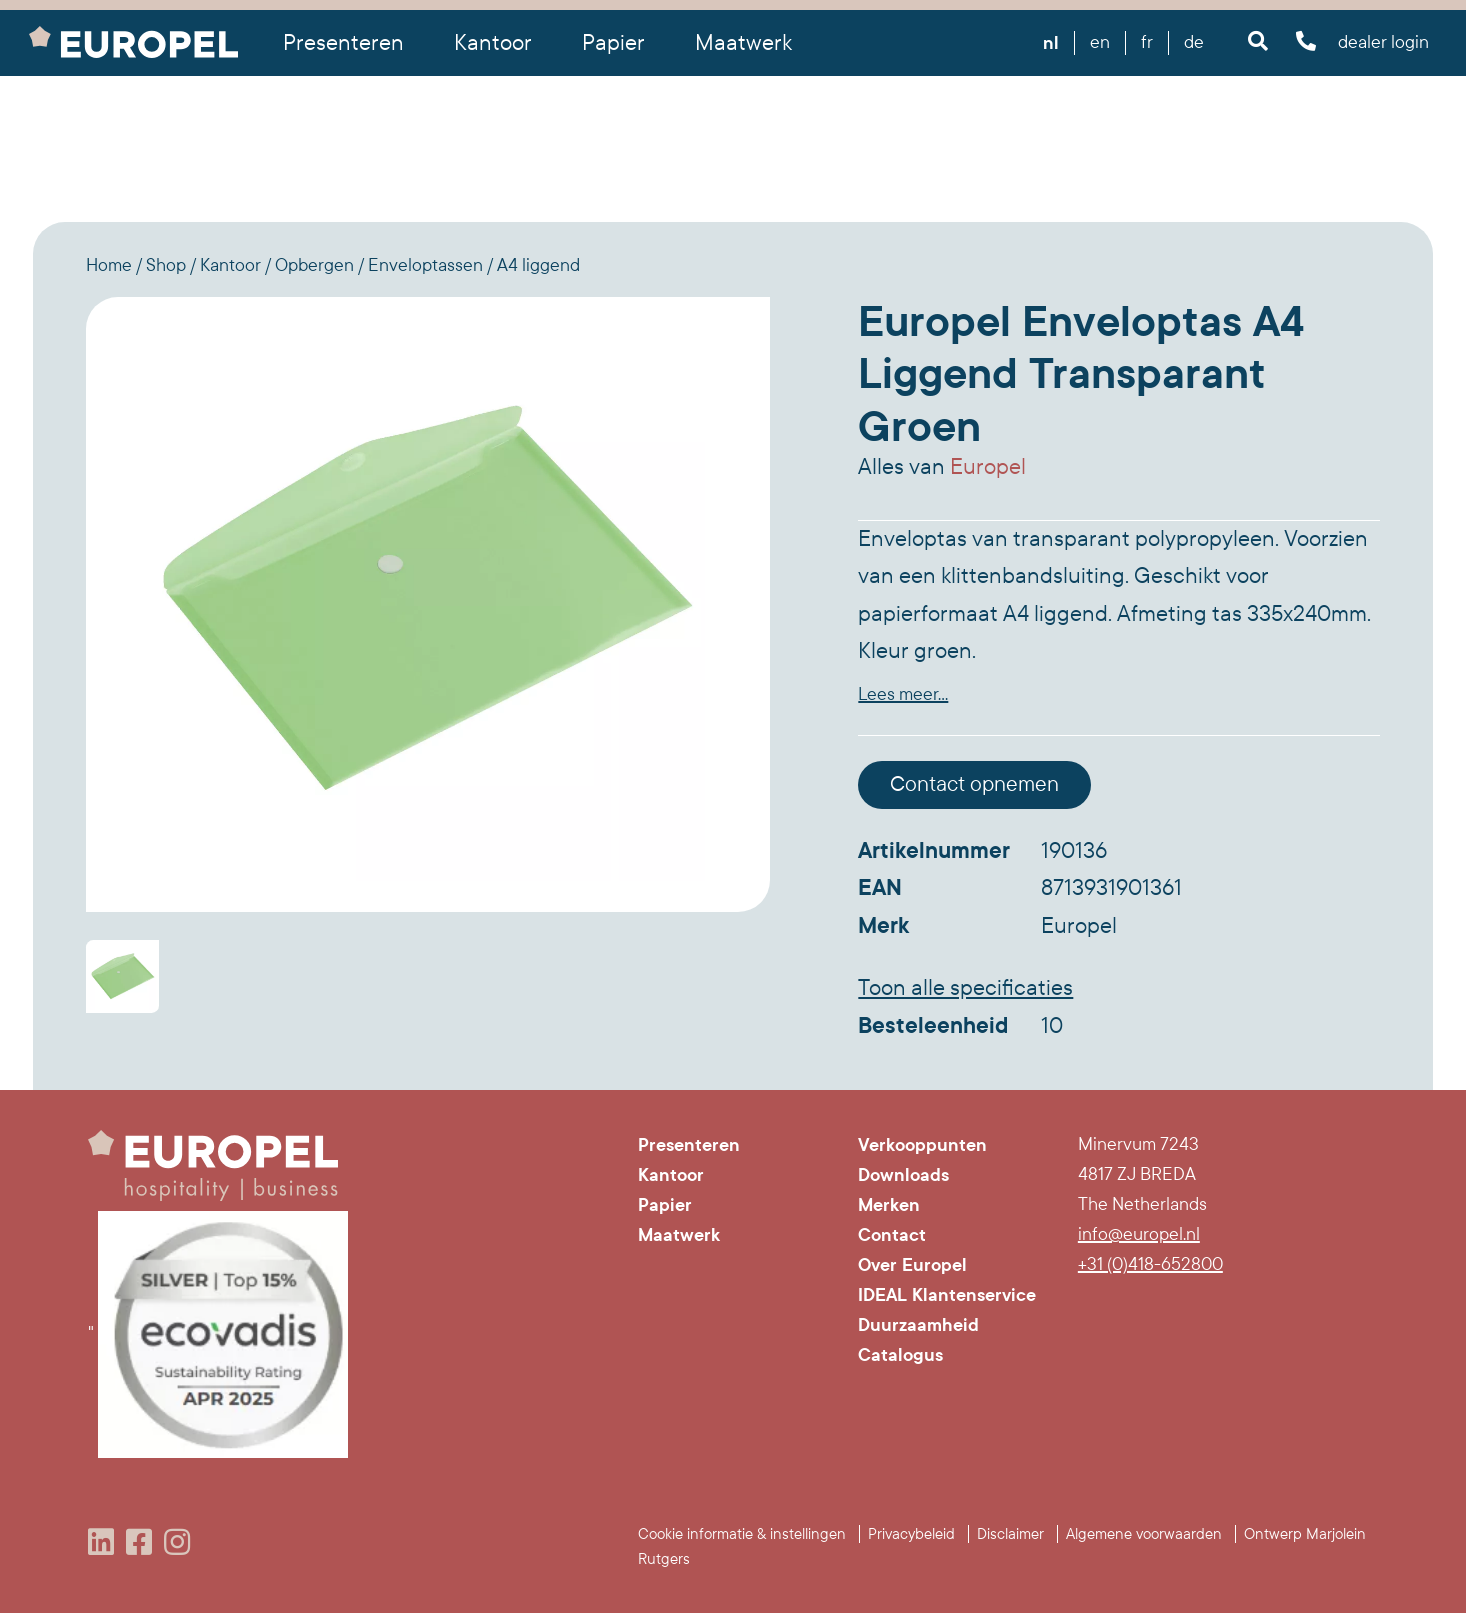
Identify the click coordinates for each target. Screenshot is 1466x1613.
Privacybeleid (911, 1534)
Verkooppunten (922, 1145)
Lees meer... (903, 694)
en (1100, 42)
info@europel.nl (1139, 1234)
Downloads (903, 1175)
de (1194, 42)
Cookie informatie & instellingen (742, 1534)
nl (1051, 43)
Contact (892, 1235)
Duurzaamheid (918, 1325)
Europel (988, 467)
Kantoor (671, 1175)
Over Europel (912, 1265)
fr (1147, 42)
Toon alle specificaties (965, 988)
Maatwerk (743, 43)
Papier (665, 1205)
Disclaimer (1010, 1534)
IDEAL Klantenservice (947, 1295)
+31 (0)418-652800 (1150, 1264)
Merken (889, 1205)
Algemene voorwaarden (1144, 1534)
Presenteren (689, 1145)
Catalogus (900, 1355)
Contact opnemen (974, 784)
